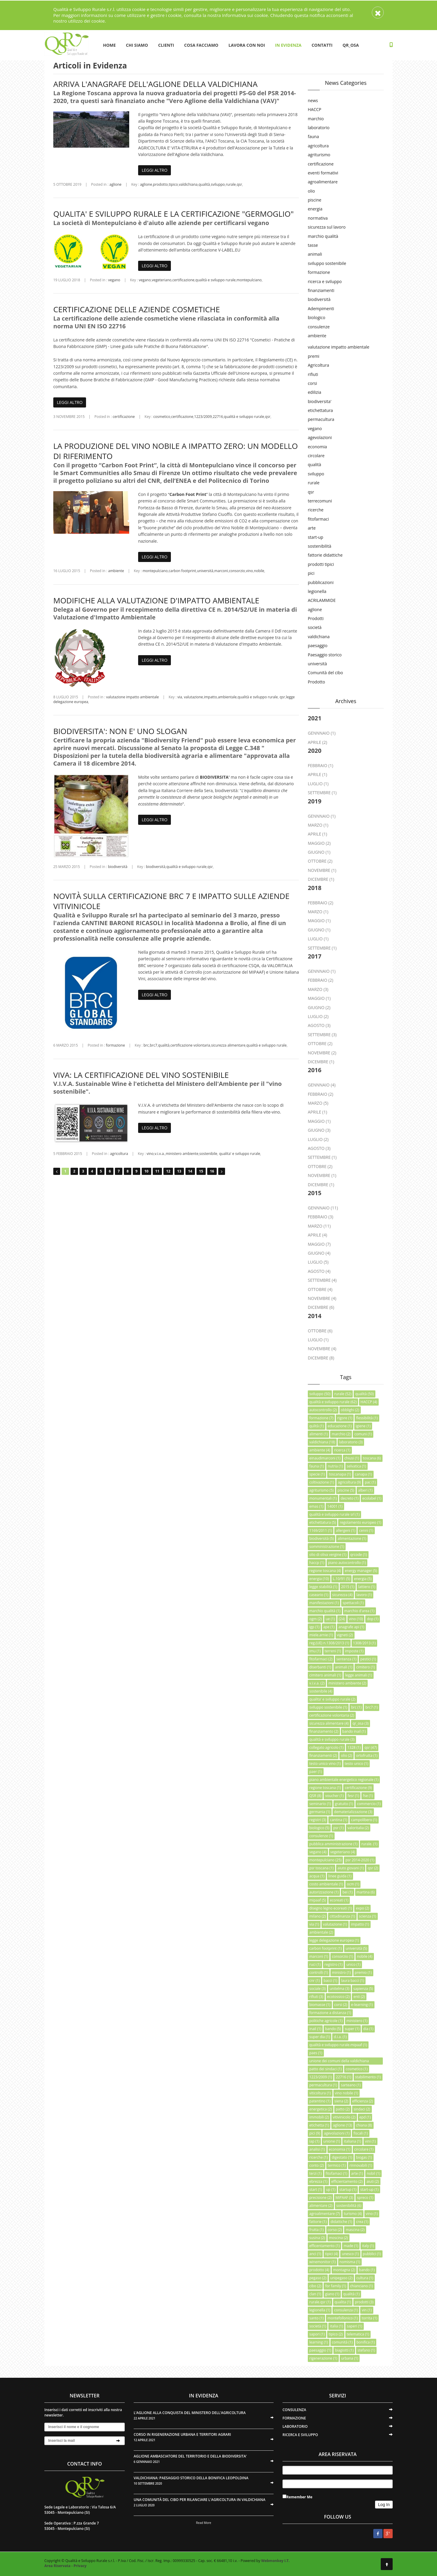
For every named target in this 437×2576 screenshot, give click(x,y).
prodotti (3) (364, 2302)
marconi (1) (318, 1956)
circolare (316, 455)
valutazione (193, 697)
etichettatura (320, 410)
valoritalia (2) (358, 1827)
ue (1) (330, 1618)
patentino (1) (319, 2101)
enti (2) (359, 1996)
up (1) (330, 2189)
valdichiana (188, 184)
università (205, 570)
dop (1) (372, 1618)
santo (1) (316, 2318)
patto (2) (343, 2109)
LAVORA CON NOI (247, 45)
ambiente (116, 570)
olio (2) (346, 1755)
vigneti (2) (345, 1634)
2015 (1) (348, 1586)
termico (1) (337, 2165)
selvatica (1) (356, 1466)
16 (212, 1171)
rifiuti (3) (316, 1996)
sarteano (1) (351, 2085)
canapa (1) (363, 1474)
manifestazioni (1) (324, 1602)
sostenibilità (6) (349, 2205)
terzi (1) (315, 2173)
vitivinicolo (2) (344, 2117)
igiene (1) (363, 1425)
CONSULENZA (294, 2409)
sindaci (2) (362, 2109)
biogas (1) (364, 2157)
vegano (114, 279)
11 (157, 1171)
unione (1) (331, 2141)
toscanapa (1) (340, 1474)
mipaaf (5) (317, 1900)
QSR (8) (315, 1795)
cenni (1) (366, 1530)
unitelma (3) (339, 1988)
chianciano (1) (361, 2285)
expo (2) (362, 1908)
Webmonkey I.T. (275, 2560)
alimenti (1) (318, 1434)
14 (190, 1171)
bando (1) (367, 2269)
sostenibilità (319, 546)
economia (317, 446)
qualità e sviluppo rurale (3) (332, 1739)
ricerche (316, 510)
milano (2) (317, 1916)
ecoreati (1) (339, 1900)
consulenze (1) (321, 1835)
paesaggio (317, 645)
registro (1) (333, 1964)
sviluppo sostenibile (327, 263)
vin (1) (367, 2310)
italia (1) (336, 2326)
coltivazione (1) (321, 1482)
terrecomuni (320, 501)
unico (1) (353, 1964)
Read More (203, 2523)
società (314, 627)
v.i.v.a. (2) (316, 1683)
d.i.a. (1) (340, 2036)
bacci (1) (330, 1980)
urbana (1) (349, 2358)
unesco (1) (350, 2253)
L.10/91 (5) (341, 1578)
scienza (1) (367, 1916)
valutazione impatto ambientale (132, 697)
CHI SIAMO (137, 45)
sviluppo (218, 184)
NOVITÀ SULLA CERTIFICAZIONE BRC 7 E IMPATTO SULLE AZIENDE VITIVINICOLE (171, 901)
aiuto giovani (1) (351, 1868)
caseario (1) (318, 1594)
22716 (218, 416)
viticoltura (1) (320, 2093)
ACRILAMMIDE (321, 600)
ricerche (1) (318, 2157)
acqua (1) (316, 1876)
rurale (231, 184)
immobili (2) (319, 2117)
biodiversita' (319, 401)
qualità (204, 184)
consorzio (237, 570)
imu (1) (315, 1651)
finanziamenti (321, 290)
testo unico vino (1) (325, 1763)
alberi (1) (365, 1490)
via (179, 697)
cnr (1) (314, 1980)
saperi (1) (354, 2326)
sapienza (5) (363, 1988)
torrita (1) (369, 2318)
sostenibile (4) (320, 1691)
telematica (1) (358, 2334)
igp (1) (314, 1626)
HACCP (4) (368, 1401)
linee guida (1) (340, 1876)
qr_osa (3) (360, 1723)
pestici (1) (368, 1659)
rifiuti (313, 374)
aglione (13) (342, 2125)
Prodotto (316, 682)
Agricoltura (318, 365)
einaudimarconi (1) (325, 1458)
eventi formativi (323, 173)
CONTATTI (322, 45)
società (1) (317, 2326)
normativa (318, 218)
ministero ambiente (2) (347, 1683)
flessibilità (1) (367, 1417)
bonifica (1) (366, 2342)
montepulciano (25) (325, 1859)
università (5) (356, 1948)
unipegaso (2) (341, 2277)
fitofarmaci (318, 519)
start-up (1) (369, 2189)
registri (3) (317, 1819)
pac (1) (370, 1482)
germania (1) (319, 1811)
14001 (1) (334, 1506)
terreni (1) (333, 1651)
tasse (313, 245)
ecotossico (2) (338, 1996)
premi (313, 356)
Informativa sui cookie (245, 15)
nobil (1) (373, 2173)
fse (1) (368, 1795)
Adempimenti (321, 308)
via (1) (314, 1924)
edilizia (314, 392)
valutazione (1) (335, 1924)
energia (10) (319, 1578)
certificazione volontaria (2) (331, 1715)
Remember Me (299, 2496)
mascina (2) (355, 2229)
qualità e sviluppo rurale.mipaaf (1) (338, 2044)
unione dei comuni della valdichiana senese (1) (339, 2061)
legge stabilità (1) (323, 1586)
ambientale (227, 697)
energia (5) (363, 1578)
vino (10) (356, 1618)
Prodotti (316, 618)
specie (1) (317, 1474)
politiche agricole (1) (326, 2020)
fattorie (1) (318, 2221)
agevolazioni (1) (336, 2133)
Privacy (80, 2565)
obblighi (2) (350, 1409)
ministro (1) (341, 1972)
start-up (315, 537)
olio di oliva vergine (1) (328, 1554)
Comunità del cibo (325, 672)
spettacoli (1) (353, 1602)
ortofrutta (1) (366, 1755)
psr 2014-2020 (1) (359, 1859)
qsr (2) (373, 1868)
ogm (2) (315, 1618)
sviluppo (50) (319, 1393)
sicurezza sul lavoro (327, 227)
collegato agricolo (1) (326, 1747)
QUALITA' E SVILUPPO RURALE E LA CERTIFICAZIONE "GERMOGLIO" (173, 213)
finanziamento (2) (323, 1731)
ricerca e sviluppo (325, 281)
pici (311, 573)
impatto (210, 697)
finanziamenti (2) (323, 1755)
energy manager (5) (361, 1570)
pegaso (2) (317, 2277)
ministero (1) (357, 2020)
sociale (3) (317, 1988)
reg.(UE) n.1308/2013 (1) (329, 1642)
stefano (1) (366, 2350)
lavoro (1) (364, 1594)
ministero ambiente (182, 1153)
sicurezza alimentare (228, 1045)
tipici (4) (331, 2253)
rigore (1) (344, 1417)
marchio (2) (341, 1434)
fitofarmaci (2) (321, 1659)
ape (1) (329, 1626)
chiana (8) (364, 2125)
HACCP (314, 109)
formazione (115, 1045)
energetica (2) (320, 2109)
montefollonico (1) (342, 2318)
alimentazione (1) (352, 1538)
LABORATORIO (295, 2426)
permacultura (321, 419)
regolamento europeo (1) (360, 1522)
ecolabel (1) (371, 1498)
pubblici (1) (372, 2253)
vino (249, 570)
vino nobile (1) (346, 2093)
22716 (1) (343, 2076)
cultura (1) (364, 2277)
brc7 (153, 1045)
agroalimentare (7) (324, 2213)
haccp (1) (316, 1562)
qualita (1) (343, 2302)
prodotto (160, 184)
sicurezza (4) (342, 1594)
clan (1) (315, 2293)
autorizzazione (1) (323, 1892)
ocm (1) (353, 1884)
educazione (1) (340, 1425)
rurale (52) (343, 1393)
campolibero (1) (364, 1819)
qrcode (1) (358, 1554)
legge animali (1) (358, 1675)
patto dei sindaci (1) (325, 2068)
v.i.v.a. (159, 1153)
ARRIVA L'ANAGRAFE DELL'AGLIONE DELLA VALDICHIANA (155, 84)
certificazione (183, 279)
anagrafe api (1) (351, 1626)
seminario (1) (320, 1803)
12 (168, 1171)
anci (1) (315, 2253)
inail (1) (315, 2028)
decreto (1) (349, 1498)
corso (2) (335, 2229)
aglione (116, 184)
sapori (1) (317, 2334)
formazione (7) (321, 1417)
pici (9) (314, 2133)
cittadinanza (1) (342, 1916)
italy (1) (368, 2245)
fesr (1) (353, 1795)
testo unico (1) (356, 1763)
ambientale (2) (321, 1932)
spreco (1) (365, 2197)
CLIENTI (166, 45)
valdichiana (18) (322, 1442)
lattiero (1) (366, 1586)
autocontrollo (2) (323, 1409)
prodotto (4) (319, 2269)
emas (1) (316, 1506)
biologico (316, 317)
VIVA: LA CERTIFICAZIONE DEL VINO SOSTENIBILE (141, 1075)
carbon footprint (182, 570)
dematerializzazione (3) (353, 1811)
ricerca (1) (342, 1450)
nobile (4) (364, 1956)
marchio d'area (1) (359, 1610)
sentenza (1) (346, 1659)
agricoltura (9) (349, 1482)
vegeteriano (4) (342, 1851)
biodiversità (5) (321, 1538)
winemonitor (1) (322, 2261)
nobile (259, 570)
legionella (317, 591)
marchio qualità (323, 236)
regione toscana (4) (325, 1570)
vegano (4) (318, 1851)
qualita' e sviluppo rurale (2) (332, 1699)
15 (201, 1171)
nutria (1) (335, 1466)
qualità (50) (364, 1393)
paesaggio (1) (320, 2350)
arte (312, 528)
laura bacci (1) (352, 1980)
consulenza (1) (346, 2310)
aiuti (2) (372, 2181)
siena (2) (341, 2101)
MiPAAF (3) (344, 2197)
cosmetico (161, 416)
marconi (221, 570)
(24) (342, 1618)
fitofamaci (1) (336, 2173)
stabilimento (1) (368, 2076)
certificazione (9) (358, 1787)
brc (146, 1045)
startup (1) (348, 2189)
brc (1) (356, 1707)
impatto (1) (360, 1924)
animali (315, 254)
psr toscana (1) (321, 1868)
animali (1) (343, 1667)
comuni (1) (363, 1434)
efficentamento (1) (324, 2245)
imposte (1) (354, 1651)
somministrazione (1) (326, 1546)
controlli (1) (318, 1972)
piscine (314, 200)
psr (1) (338, 1827)
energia (315, 209)
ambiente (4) (319, 1450)
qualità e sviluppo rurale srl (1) (334, 1514)
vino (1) (372, 2213)
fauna (313, 136)
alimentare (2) (321, 2205)
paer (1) (315, 1771)
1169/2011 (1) (320, 1530)
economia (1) (339, 2149)
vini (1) (370, 2141)
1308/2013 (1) (364, 1642)
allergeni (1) (345, 1530)
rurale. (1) (369, 1843)
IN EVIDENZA (288, 45)
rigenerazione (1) (323, 2358)
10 (146, 1171)
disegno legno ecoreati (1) (330, 1908)
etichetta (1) (319, 2125)
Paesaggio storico (325, 655)
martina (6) (366, 1892)
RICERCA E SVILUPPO (300, 2434)
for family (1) (335, 2285)
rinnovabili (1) (360, 2165)
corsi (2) (340, 2004)
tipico (173, 184)
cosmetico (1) (357, 2068)
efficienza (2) (362, 2101)
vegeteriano (161, 279)
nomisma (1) (350, 2261)
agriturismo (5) (321, 1490)
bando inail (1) (354, 1731)
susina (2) (317, 2237)
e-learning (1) (362, 2004)
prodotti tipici (321, 564)
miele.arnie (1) (321, 1634)
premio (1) (363, 1972)
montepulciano (249, 279)
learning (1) (318, 2342)
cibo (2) (315, 2285)
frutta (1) (316, 2229)
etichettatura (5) (322, 1522)
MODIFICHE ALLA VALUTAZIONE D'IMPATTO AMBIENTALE (156, 600)
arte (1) (357, 2173)
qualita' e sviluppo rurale (239, 1153)
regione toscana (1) (325, 1787)
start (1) (315, 2189)
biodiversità (117, 866)
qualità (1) (351, 2293)
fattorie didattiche (325, 555)
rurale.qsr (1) (320, 2302)
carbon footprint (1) (325, 1948)
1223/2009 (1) (320, 2076)
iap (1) (314, 2141)
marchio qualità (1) (325, 1610)
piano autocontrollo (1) (347, 1562)
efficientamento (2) (347, 2181)
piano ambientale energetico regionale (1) (343, 1779)
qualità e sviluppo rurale (215, 279)
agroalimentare (323, 182)
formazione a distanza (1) (330, 2012)
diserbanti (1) (320, 1667)
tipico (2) (336, 2334)
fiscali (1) (360, 2133)
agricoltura (119, 1153)
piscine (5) (346, 1490)
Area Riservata (57, 2565)
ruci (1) (315, 1964)
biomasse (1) (319, 2004)
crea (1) (362, 2221)
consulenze (319, 327)
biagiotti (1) (344, 2350)
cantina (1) (338, 1819)
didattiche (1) (341, 2221)
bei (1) (347, 1892)
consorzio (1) (342, 1956)
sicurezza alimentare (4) (329, 1723)
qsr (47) (370, 1747)
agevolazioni (320, 437)
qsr (239, 184)
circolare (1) (364, 2149)
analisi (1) (317, 2149)
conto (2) (316, 2165)
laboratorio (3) (351, 1442)
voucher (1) (334, 1795)
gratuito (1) (344, 1803)
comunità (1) (342, 2342)
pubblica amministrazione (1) (333, 1843)
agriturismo (319, 154)
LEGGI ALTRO (154, 170)
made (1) (351, 2245)
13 (179, 1171)
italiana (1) (352, 2141)
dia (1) (368, 2028)
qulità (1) (316, 1425)
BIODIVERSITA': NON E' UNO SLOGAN (120, 731)
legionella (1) (319, 2310)
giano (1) (332, 2293)
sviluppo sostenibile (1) (328, 1707)
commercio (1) (369, 1803)
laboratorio (319, 127)
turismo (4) (353, 2213)
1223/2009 (203, 416)
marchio (316, 118)
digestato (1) (342, 2157)
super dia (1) (319, 2036)
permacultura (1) (323, 2085)
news (313, 100)
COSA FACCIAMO (201, 45)
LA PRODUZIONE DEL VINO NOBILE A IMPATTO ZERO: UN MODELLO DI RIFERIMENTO (175, 451)
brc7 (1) (371, 1707)
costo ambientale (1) (326, 1884)
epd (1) (365, 2117)
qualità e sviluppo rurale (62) (333, 1401)
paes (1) (315, 2052)
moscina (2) (338, 2237)
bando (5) (333, 2028)
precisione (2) (320, 2197)
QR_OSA (351, 45)
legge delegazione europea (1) (334, 1940)
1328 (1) (354, 1747)
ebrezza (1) (318, 2181)
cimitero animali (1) (325, 1675)
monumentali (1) (323, 1498)
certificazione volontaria (190, 1045)
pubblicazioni (320, 582)
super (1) (352, 2028)
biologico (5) (319, 1827)
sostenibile (208, 1153)
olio (311, 191)
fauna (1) (316, 1466)
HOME (109, 45)
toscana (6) (372, 1458)
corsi (312, 383)
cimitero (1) (365, 1667)
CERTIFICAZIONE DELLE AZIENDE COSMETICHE (136, 309)
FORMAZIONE (294, 2418)
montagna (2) (344, 2269)
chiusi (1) (351, 1458)
